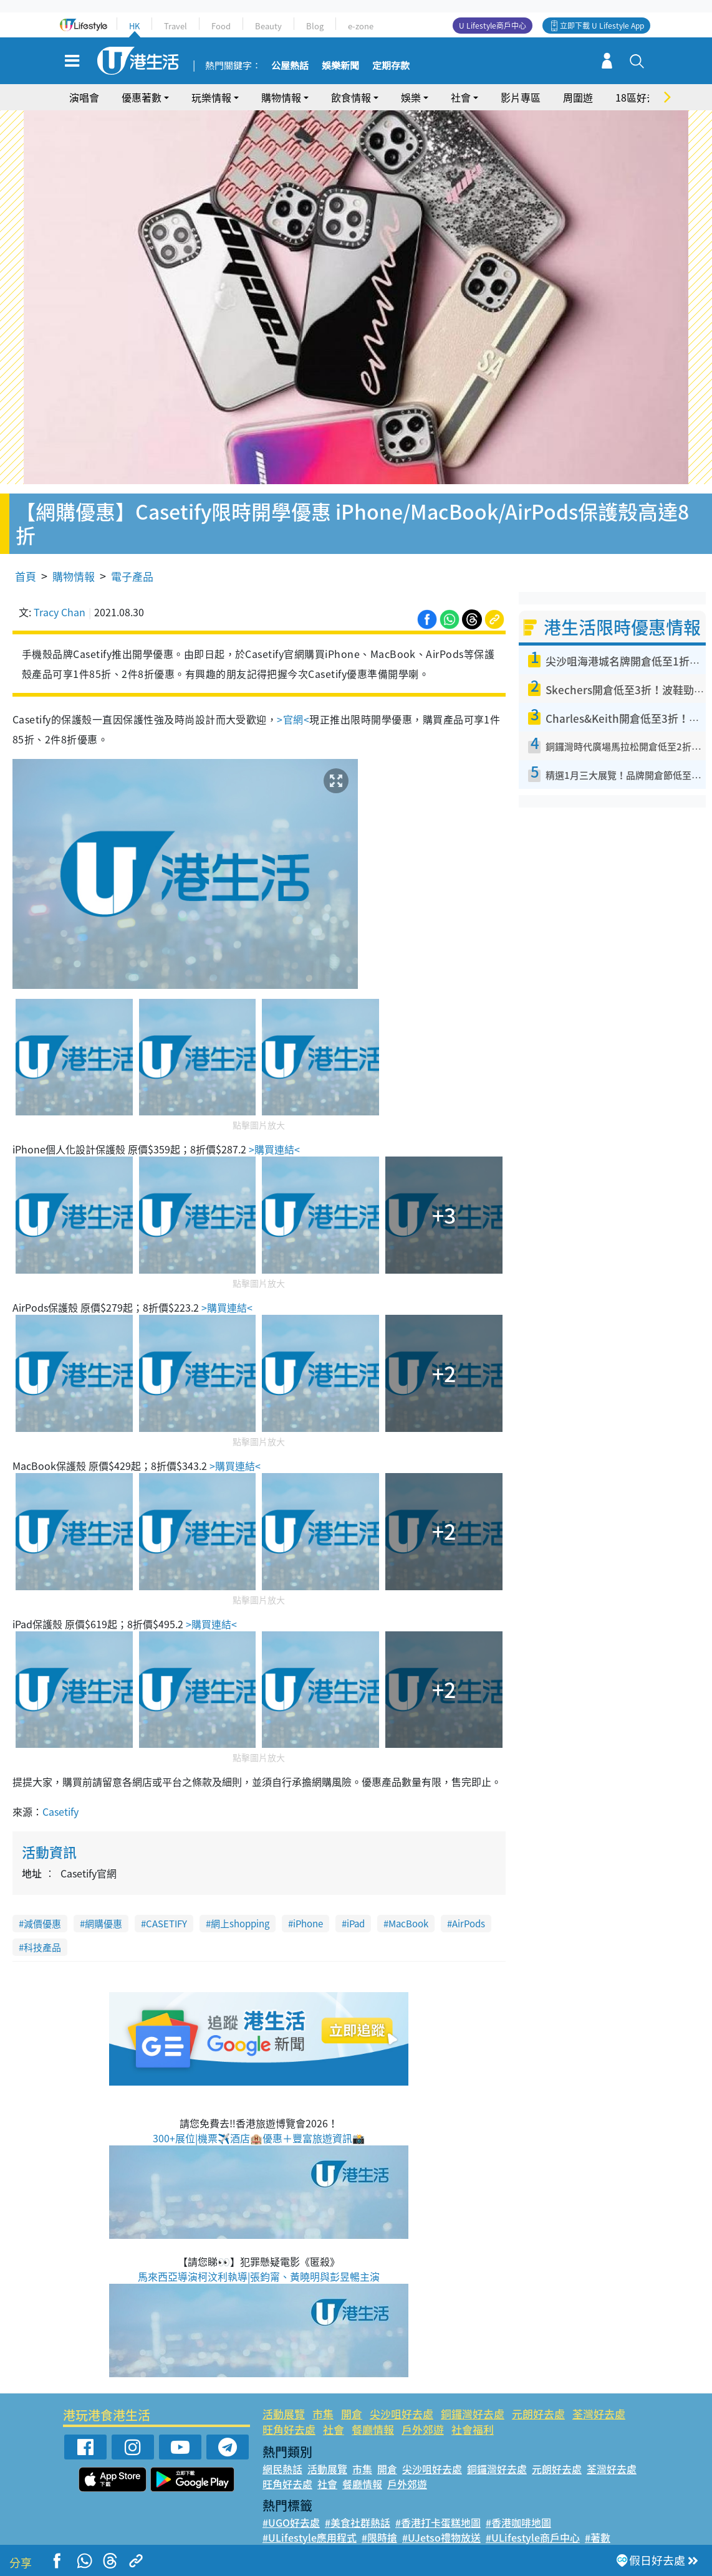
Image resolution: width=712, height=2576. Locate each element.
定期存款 (391, 66)
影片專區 (521, 97)
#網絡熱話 (285, 2538)
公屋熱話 (290, 66)
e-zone (360, 26)
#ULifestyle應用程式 (309, 2523)
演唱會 (84, 97)
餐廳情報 (373, 2415)
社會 (461, 97)
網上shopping (240, 1910)
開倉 (351, 2400)
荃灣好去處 (598, 2400)
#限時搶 (379, 2523)
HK (134, 26)
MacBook (408, 1910)
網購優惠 (103, 1910)
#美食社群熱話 (357, 2508)
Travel (175, 26)
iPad (356, 1910)
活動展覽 (283, 2400)
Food (221, 26)
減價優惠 (42, 1910)
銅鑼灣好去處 (472, 2400)
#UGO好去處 (291, 2508)
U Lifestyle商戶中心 (492, 25)
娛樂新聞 (340, 66)
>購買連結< (273, 1135)
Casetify (60, 1797)
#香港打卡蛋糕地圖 (438, 2508)
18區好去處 (640, 97)
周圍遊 (578, 97)
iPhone (308, 1910)
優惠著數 (141, 97)
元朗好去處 (538, 2400)
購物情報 (281, 97)
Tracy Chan (59, 598)
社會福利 (472, 2415)
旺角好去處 (288, 2415)
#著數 (597, 2523)
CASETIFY (166, 1910)
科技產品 (42, 1933)
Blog (315, 26)
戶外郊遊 (423, 2415)
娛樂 (411, 97)
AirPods (468, 1910)
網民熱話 (282, 2455)
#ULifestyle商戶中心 (533, 2523)
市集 (323, 2400)
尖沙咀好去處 (401, 2400)
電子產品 (132, 562)
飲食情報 (351, 97)
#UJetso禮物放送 (441, 2523)
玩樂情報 (211, 97)
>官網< (293, 705)
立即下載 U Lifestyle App (602, 25)
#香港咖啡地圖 (518, 2508)
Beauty (268, 26)
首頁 (25, 562)
